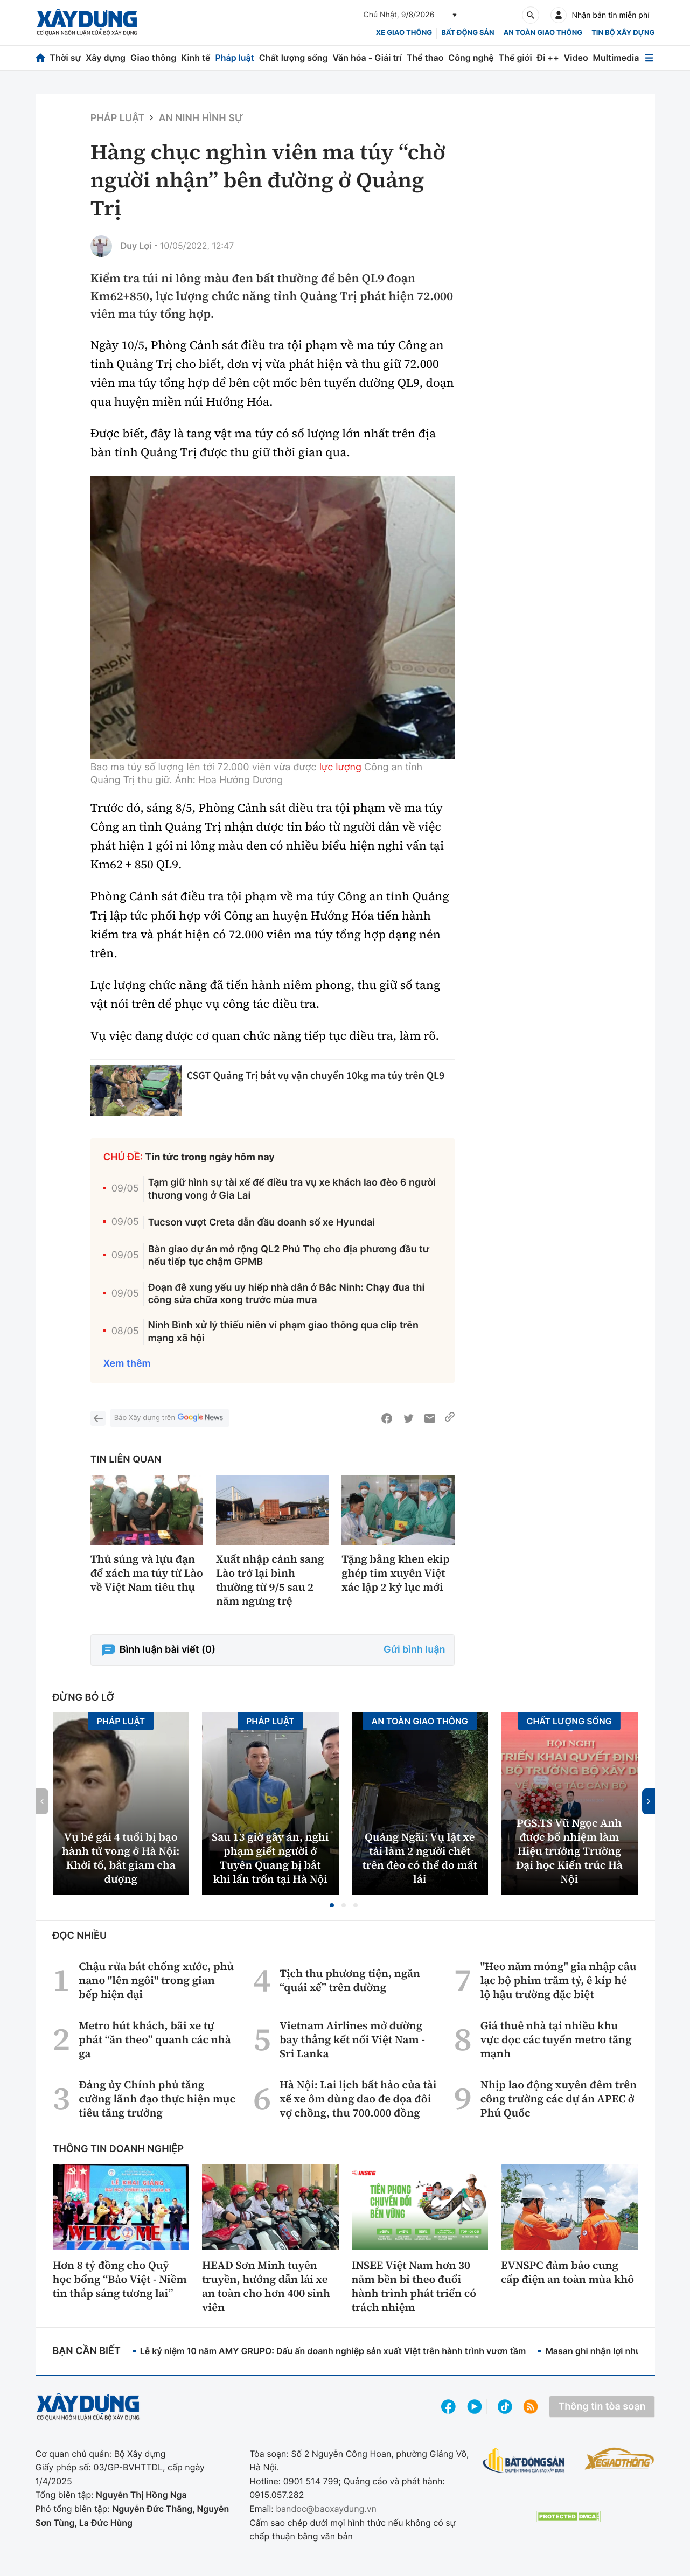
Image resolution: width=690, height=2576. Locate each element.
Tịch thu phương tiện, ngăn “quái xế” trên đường (350, 1980)
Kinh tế (196, 57)
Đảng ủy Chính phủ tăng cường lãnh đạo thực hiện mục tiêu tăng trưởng (157, 2099)
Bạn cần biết (87, 2351)
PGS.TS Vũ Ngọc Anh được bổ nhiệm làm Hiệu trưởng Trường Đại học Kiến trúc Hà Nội (569, 1851)
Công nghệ (470, 57)
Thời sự (65, 57)
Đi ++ (548, 57)
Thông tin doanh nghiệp (118, 2149)
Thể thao (425, 57)
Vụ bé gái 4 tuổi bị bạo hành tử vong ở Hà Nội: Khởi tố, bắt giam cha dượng (121, 1858)
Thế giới (515, 57)
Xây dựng (106, 57)
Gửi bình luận (414, 1649)
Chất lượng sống (293, 57)
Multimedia (616, 57)
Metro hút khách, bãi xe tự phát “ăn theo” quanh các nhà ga (155, 2039)
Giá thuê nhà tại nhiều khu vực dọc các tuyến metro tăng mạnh (556, 2039)
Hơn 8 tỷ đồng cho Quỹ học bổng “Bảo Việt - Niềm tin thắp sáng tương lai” (120, 2279)
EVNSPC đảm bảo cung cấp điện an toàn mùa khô (567, 2272)
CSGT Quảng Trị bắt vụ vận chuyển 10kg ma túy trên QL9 (316, 1075)
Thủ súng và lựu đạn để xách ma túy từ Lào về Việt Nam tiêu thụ (146, 1573)
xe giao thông (404, 33)
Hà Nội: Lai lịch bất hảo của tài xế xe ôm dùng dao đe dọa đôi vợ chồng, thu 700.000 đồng (358, 2099)
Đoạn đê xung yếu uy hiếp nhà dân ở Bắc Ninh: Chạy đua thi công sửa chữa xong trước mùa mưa (286, 1294)
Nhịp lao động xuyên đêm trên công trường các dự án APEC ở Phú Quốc (558, 2099)
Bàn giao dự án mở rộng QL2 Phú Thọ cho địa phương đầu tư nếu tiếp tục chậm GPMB (288, 1256)
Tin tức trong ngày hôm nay (210, 1157)
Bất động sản (467, 33)
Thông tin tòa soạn (601, 2406)
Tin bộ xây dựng (622, 33)
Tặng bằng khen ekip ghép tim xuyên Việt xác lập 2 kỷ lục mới (395, 1573)
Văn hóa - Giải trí (366, 57)
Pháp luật (234, 57)
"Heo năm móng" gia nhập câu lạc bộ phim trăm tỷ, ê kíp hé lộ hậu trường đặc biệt (558, 1980)
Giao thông (153, 57)
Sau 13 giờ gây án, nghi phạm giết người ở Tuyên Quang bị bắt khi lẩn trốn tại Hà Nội (270, 1858)
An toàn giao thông (543, 33)
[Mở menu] (649, 58)
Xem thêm (127, 1363)
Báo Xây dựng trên (169, 1418)
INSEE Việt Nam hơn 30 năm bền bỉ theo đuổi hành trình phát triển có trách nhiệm (414, 2286)
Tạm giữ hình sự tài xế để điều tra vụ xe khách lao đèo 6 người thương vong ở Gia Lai (292, 1189)
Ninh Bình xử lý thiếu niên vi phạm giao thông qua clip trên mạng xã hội (283, 1331)
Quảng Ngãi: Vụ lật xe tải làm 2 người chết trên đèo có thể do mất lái (419, 1858)
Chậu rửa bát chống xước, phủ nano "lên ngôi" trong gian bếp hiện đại (156, 1980)
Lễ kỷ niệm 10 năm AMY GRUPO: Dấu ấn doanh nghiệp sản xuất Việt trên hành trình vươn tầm (333, 2350)
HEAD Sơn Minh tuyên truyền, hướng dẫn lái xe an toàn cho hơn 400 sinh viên (266, 2286)
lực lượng (340, 767)
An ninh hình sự (200, 118)
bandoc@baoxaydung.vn (326, 2508)
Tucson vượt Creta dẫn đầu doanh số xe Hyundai (261, 1222)
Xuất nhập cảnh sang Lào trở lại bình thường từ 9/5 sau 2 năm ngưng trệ (270, 1580)
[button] (332, 1905)
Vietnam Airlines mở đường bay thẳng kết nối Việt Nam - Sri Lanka (352, 2039)
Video (576, 57)
